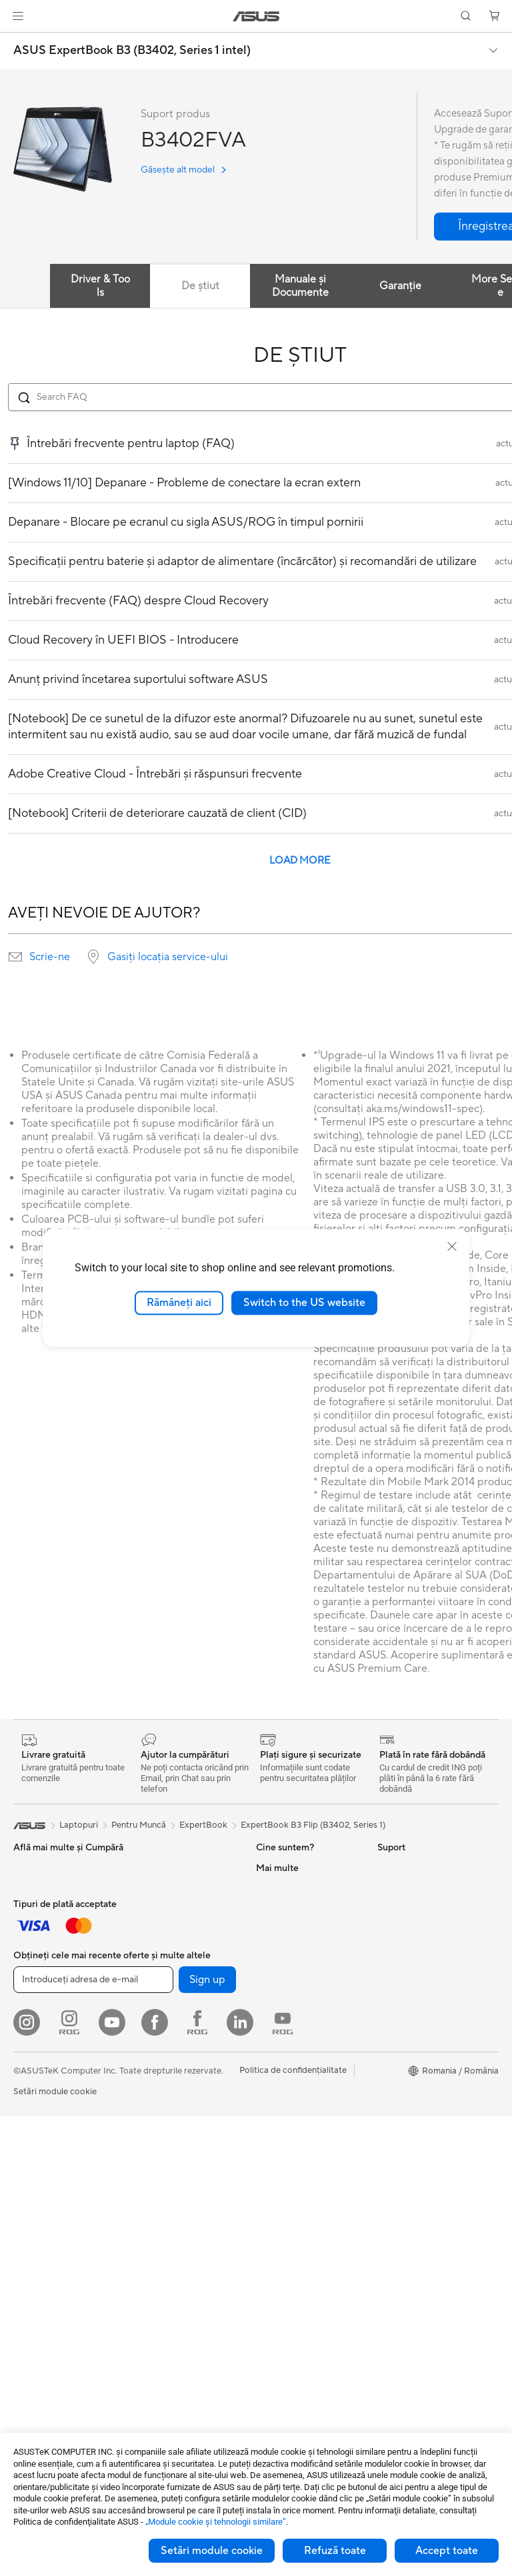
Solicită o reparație (293, 2107)
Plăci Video (154, 2070)
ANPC (268, 2327)
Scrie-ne (49, 957)
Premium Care (284, 2147)
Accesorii (150, 1999)
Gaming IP (33, 2190)
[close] (452, 1246)
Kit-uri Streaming (47, 2069)
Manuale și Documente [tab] (300, 286)
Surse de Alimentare (171, 2130)
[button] (18, 16)
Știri (264, 1907)
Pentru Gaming (42, 1968)
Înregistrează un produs (302, 2207)
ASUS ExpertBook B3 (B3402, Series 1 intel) (132, 50)
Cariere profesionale (296, 1887)
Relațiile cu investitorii (299, 1947)
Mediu (389, 1867)
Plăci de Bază (158, 2050)
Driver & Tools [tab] (100, 286)
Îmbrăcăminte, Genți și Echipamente (57, 2094)
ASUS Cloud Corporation (306, 2027)
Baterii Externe (42, 2150)
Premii (268, 1927)
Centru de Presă (287, 1987)
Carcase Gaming (164, 2090)
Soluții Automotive (414, 1967)
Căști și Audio (40, 2049)
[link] (256, 16)
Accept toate (446, 2550)
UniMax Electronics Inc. (302, 2047)
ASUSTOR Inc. (284, 2007)
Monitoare (34, 2231)
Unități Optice (160, 2170)
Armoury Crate (407, 2047)
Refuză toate (335, 2550)
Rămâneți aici (179, 1302)
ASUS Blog (399, 1987)
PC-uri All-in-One (47, 2270)
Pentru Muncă (40, 1908)
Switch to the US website (304, 1302)
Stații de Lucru (160, 1907)
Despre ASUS (283, 1867)
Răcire (144, 2110)
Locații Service (285, 2187)
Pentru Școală (40, 1948)
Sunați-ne (274, 2247)
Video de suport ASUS (300, 2287)
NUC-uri (148, 1867)
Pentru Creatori (44, 1928)
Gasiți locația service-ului (167, 957)
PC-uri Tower (39, 2290)
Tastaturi (30, 2009)
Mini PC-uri (154, 1887)
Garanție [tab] (400, 286)
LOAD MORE (300, 860)
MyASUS (274, 2307)
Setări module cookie (212, 2550)
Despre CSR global (293, 1967)
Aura (386, 2067)
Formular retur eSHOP (300, 2087)
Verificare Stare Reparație (306, 2167)
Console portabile (167, 1959)
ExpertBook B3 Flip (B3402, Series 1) (313, 1825)
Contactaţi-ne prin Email (304, 2227)
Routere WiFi (158, 2231)
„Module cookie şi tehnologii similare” (215, 2522)
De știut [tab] (200, 286)
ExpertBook (203, 1825)
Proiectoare (36, 2251)
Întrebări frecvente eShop (306, 2127)
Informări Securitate (295, 2267)
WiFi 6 (144, 2211)
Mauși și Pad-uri (44, 2029)
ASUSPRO (398, 1947)
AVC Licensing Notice (420, 2007)
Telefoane (150, 1979)
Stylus (25, 2170)
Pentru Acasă (39, 1888)
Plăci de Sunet (159, 2150)
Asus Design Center (416, 1927)
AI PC (388, 1907)
